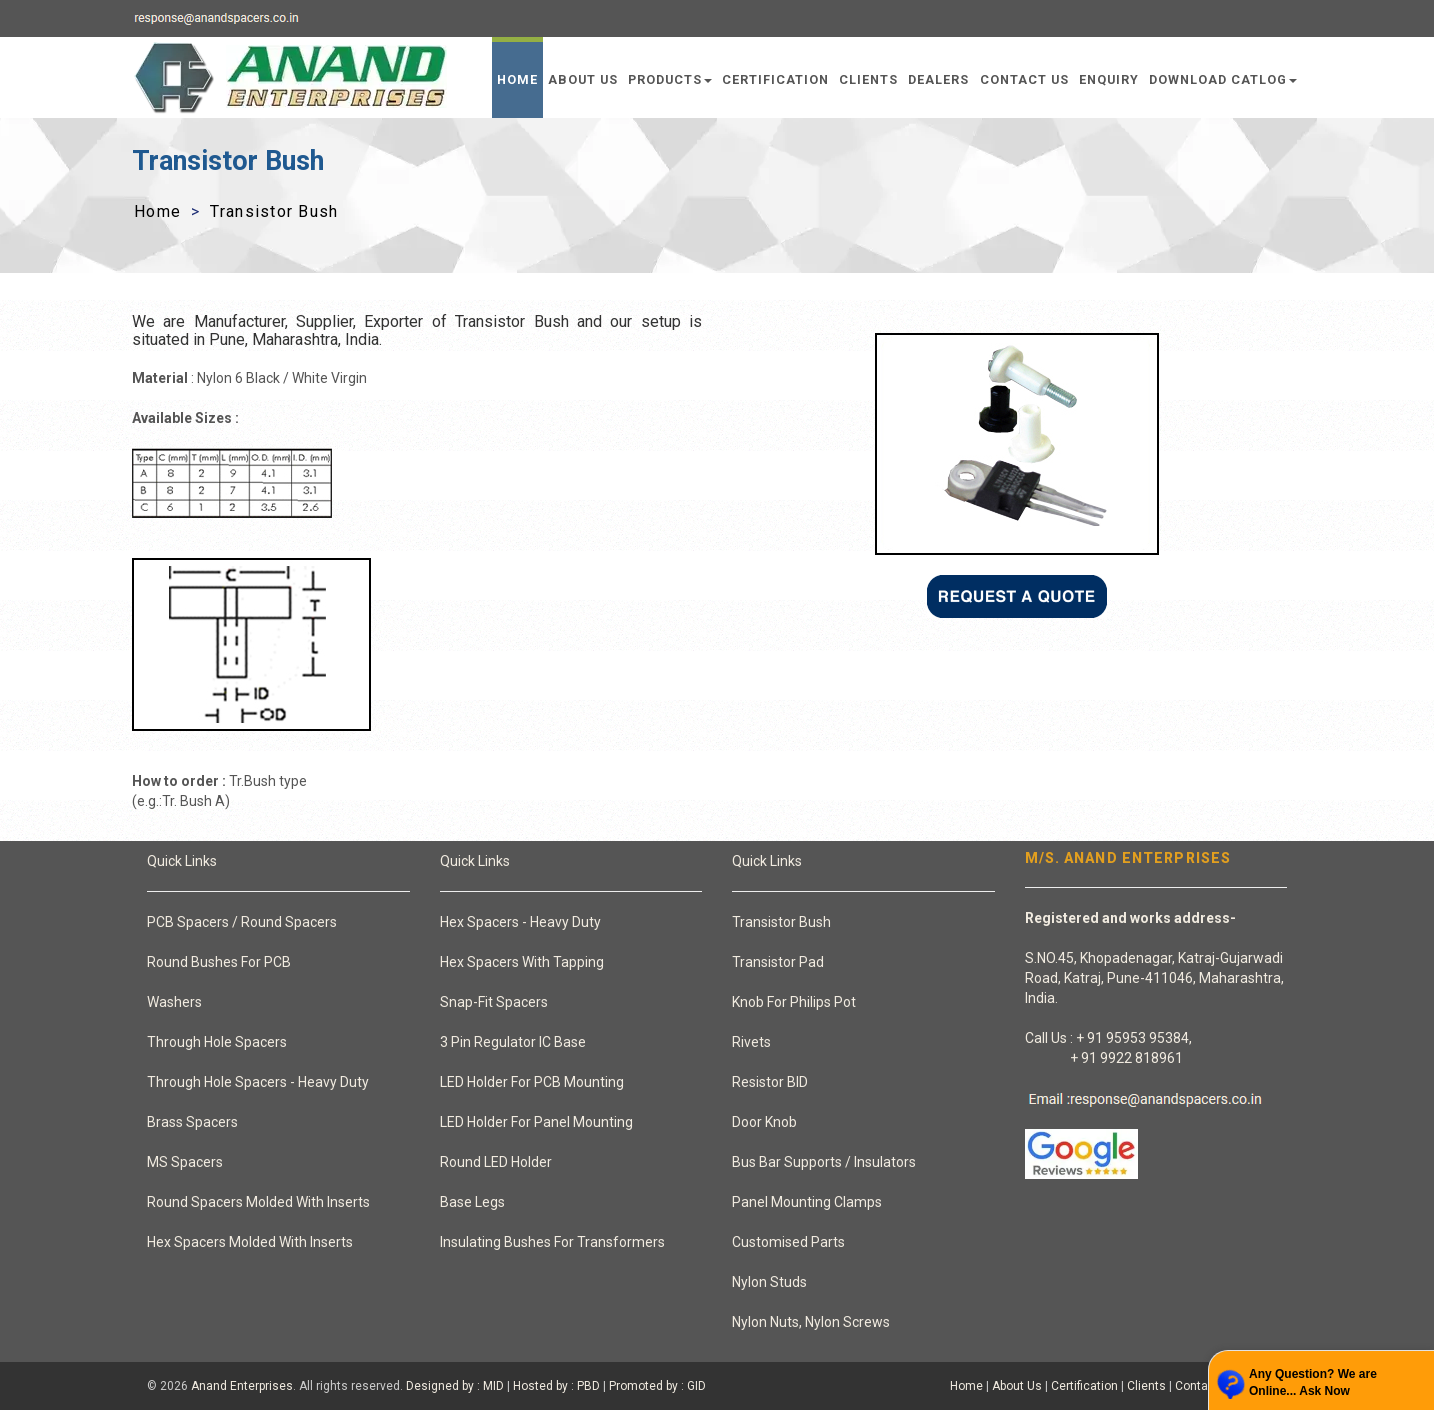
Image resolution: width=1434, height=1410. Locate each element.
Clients (868, 79)
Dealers (938, 79)
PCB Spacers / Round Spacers (242, 922)
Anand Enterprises (242, 1386)
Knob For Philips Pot (794, 1002)
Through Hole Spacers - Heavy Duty (258, 1082)
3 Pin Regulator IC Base (513, 1042)
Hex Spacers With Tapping (522, 962)
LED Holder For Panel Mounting (536, 1122)
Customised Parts (788, 1242)
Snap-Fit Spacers (494, 1002)
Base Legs (472, 1202)
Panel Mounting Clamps (807, 1202)
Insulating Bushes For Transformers (552, 1242)
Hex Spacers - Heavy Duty (520, 922)
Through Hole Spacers (217, 1042)
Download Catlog (1223, 79)
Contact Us (1024, 79)
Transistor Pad (778, 962)
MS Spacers (185, 1162)
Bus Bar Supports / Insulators (824, 1162)
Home (517, 79)
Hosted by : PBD (556, 1386)
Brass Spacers (192, 1122)
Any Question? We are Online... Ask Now (1313, 1382)
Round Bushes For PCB (219, 962)
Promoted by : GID (657, 1386)
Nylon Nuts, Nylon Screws (811, 1322)
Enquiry (1109, 79)
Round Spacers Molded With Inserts (258, 1202)
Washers (174, 1002)
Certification (775, 79)
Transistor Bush (781, 922)
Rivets (751, 1042)
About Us (583, 79)
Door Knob (764, 1122)
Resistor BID (770, 1082)
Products (670, 79)
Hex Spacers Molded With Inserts (250, 1242)
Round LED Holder (496, 1162)
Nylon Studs (769, 1282)
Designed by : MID (455, 1386)
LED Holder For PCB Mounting (532, 1082)
